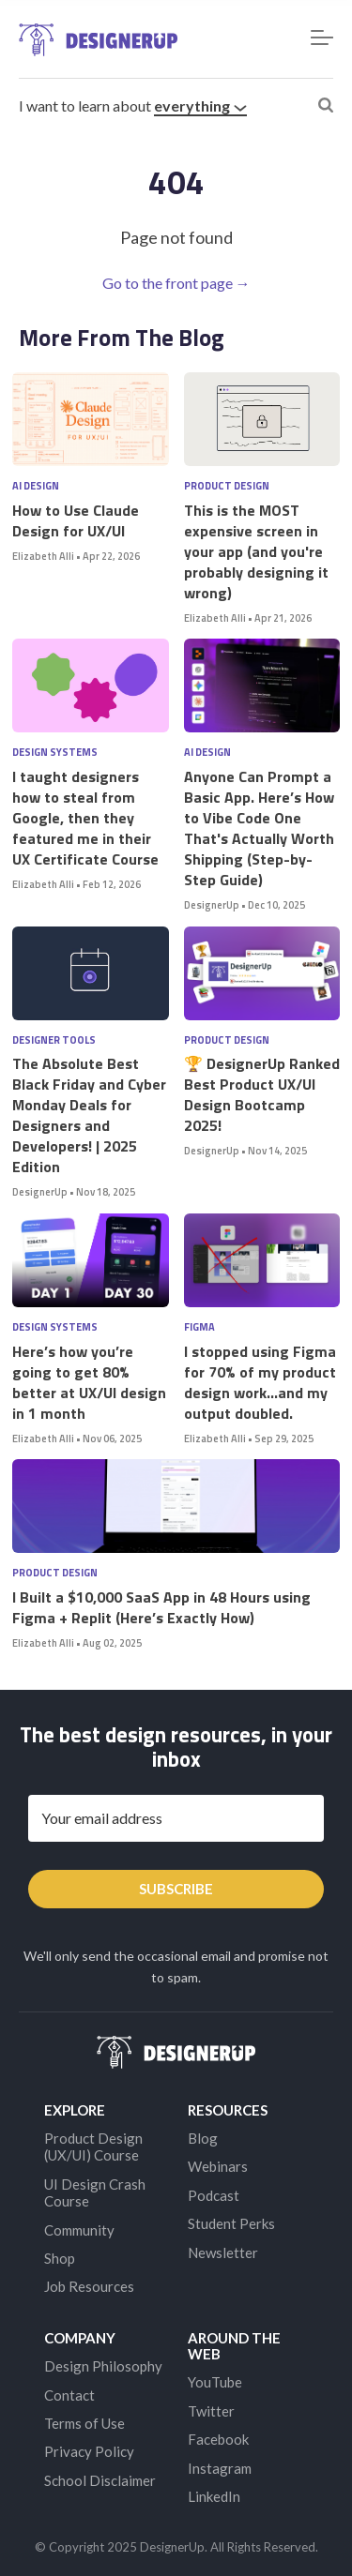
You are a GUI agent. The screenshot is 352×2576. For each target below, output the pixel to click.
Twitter (211, 2411)
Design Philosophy (103, 2366)
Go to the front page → (176, 283)
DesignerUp (211, 904)
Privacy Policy (89, 2451)
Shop (59, 2258)
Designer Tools (54, 1040)
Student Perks (231, 2223)
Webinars (218, 2166)
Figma (199, 1327)
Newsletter (223, 2252)
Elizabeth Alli (43, 556)
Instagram (220, 2468)
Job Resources (89, 2286)
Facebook (218, 2439)
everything (200, 105)
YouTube (215, 2381)
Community (79, 2230)
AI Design (35, 486)
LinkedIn (214, 2496)
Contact (69, 2395)
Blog (203, 2138)
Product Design (226, 486)
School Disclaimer (100, 2480)
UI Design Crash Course (94, 2192)
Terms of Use (84, 2423)
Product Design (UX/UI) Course (93, 2146)
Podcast (213, 2195)
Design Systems (55, 752)
